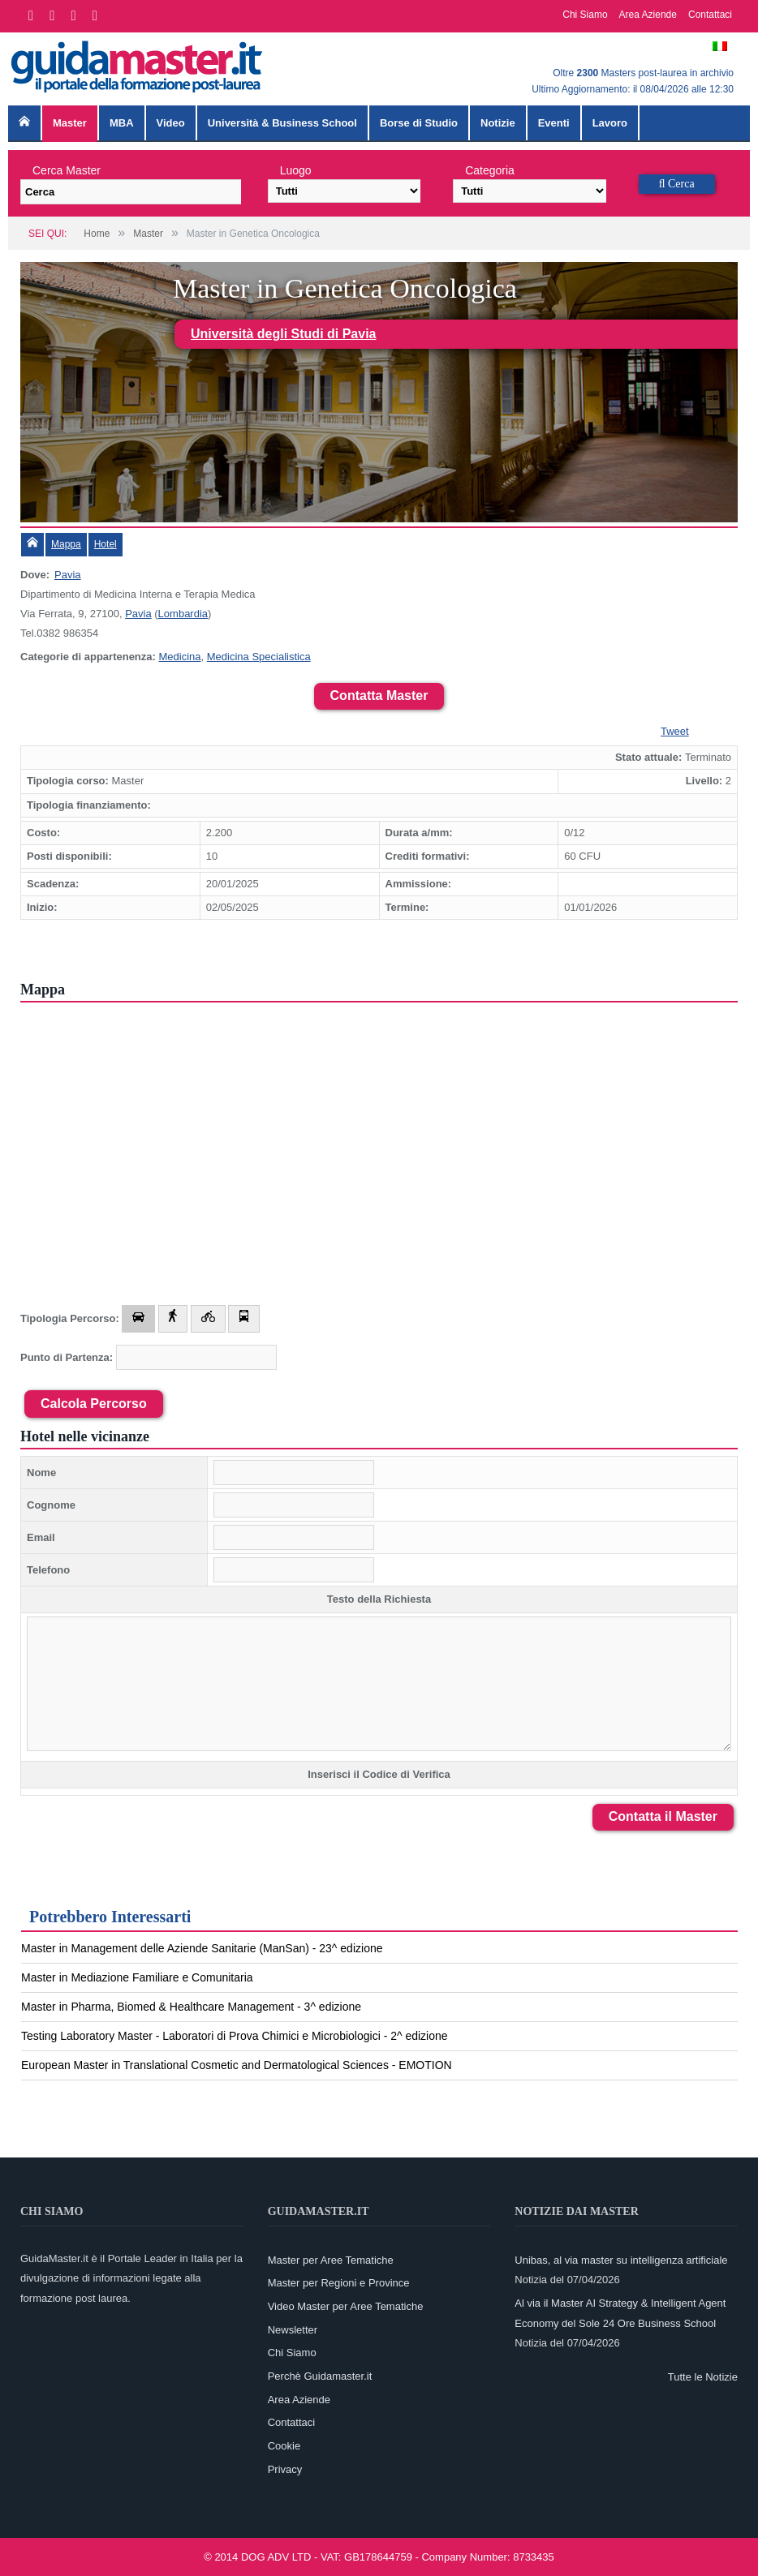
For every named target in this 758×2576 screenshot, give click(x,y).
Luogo (296, 170)
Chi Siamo (584, 14)
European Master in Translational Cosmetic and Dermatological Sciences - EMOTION (236, 2065)
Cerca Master (66, 170)
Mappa (66, 544)
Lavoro (609, 123)
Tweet (675, 731)
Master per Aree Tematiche (331, 2260)
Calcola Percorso (94, 1403)
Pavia (67, 575)
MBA (122, 123)
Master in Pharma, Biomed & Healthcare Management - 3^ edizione (191, 2006)
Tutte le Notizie (703, 2377)
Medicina (179, 656)
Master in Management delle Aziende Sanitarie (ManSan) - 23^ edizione (201, 1948)
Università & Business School (282, 123)
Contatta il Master (663, 1816)
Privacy (285, 2469)
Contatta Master (379, 695)
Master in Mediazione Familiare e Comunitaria (137, 1977)
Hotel (105, 544)
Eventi (554, 123)
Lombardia (183, 614)
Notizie (497, 123)
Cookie (284, 2446)
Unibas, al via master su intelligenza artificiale (621, 2260)
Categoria (490, 170)
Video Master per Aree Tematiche (346, 2306)
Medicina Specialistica (259, 656)
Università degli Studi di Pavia (284, 334)
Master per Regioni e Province (339, 2283)
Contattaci (710, 14)
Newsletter (292, 2330)
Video (171, 123)
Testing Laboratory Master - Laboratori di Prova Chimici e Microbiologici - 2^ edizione (234, 2035)
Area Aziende (648, 14)
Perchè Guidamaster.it (320, 2376)
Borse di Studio (419, 123)
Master (70, 123)
